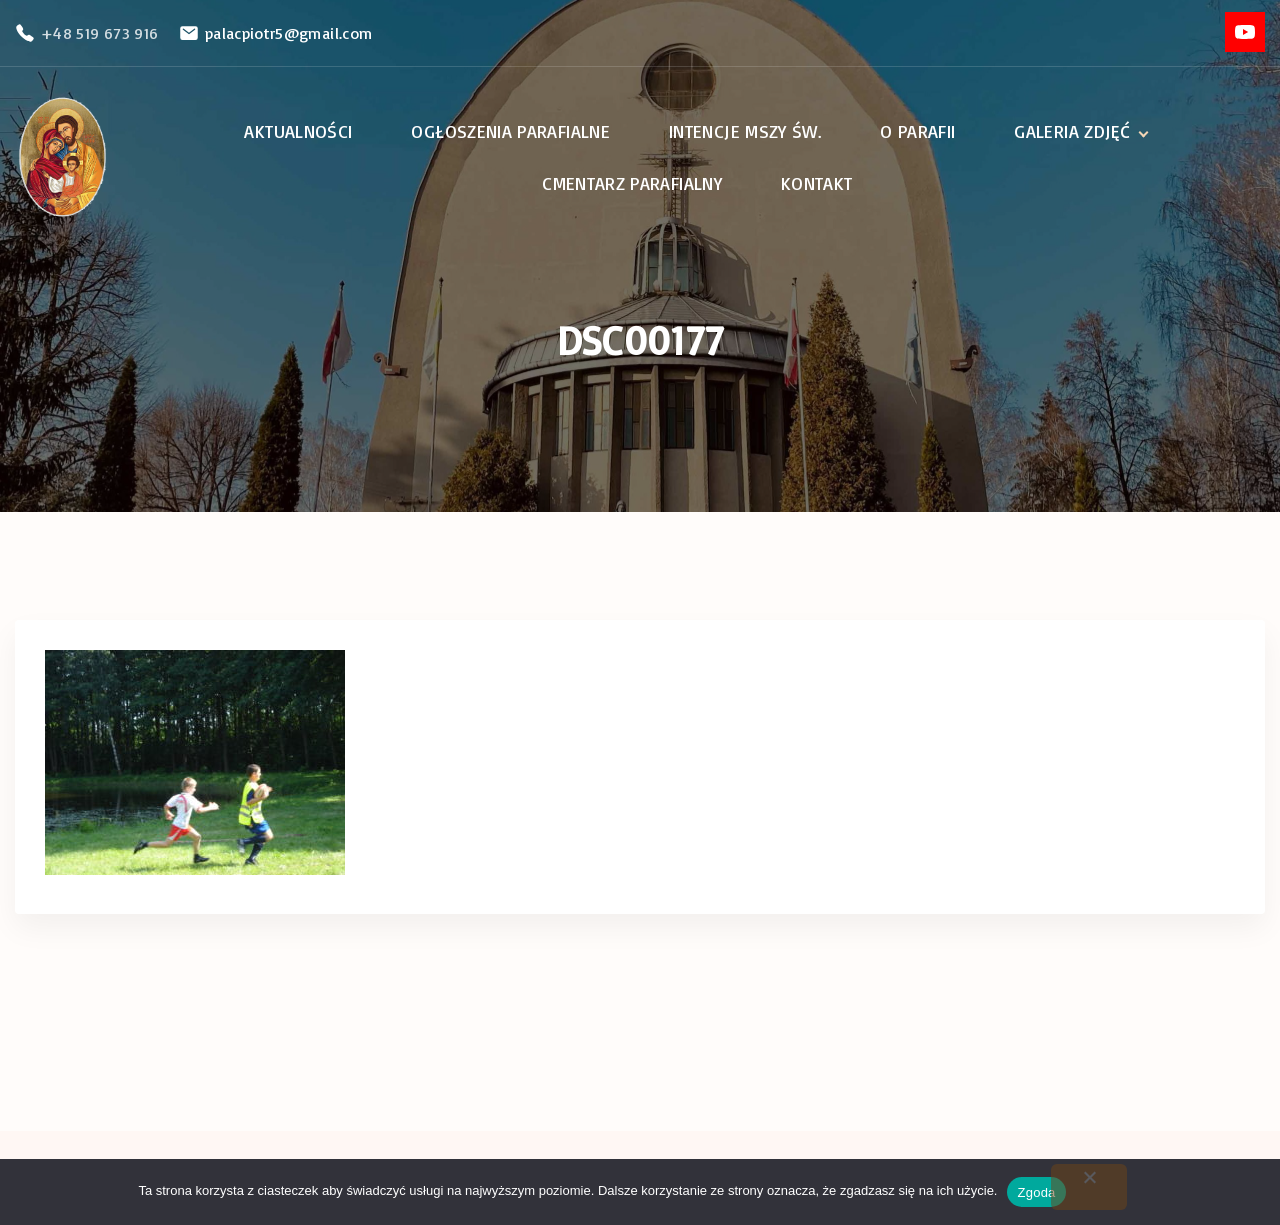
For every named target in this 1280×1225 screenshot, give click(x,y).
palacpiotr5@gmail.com (289, 33)
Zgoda (1036, 1192)
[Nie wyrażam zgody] (1089, 1187)
